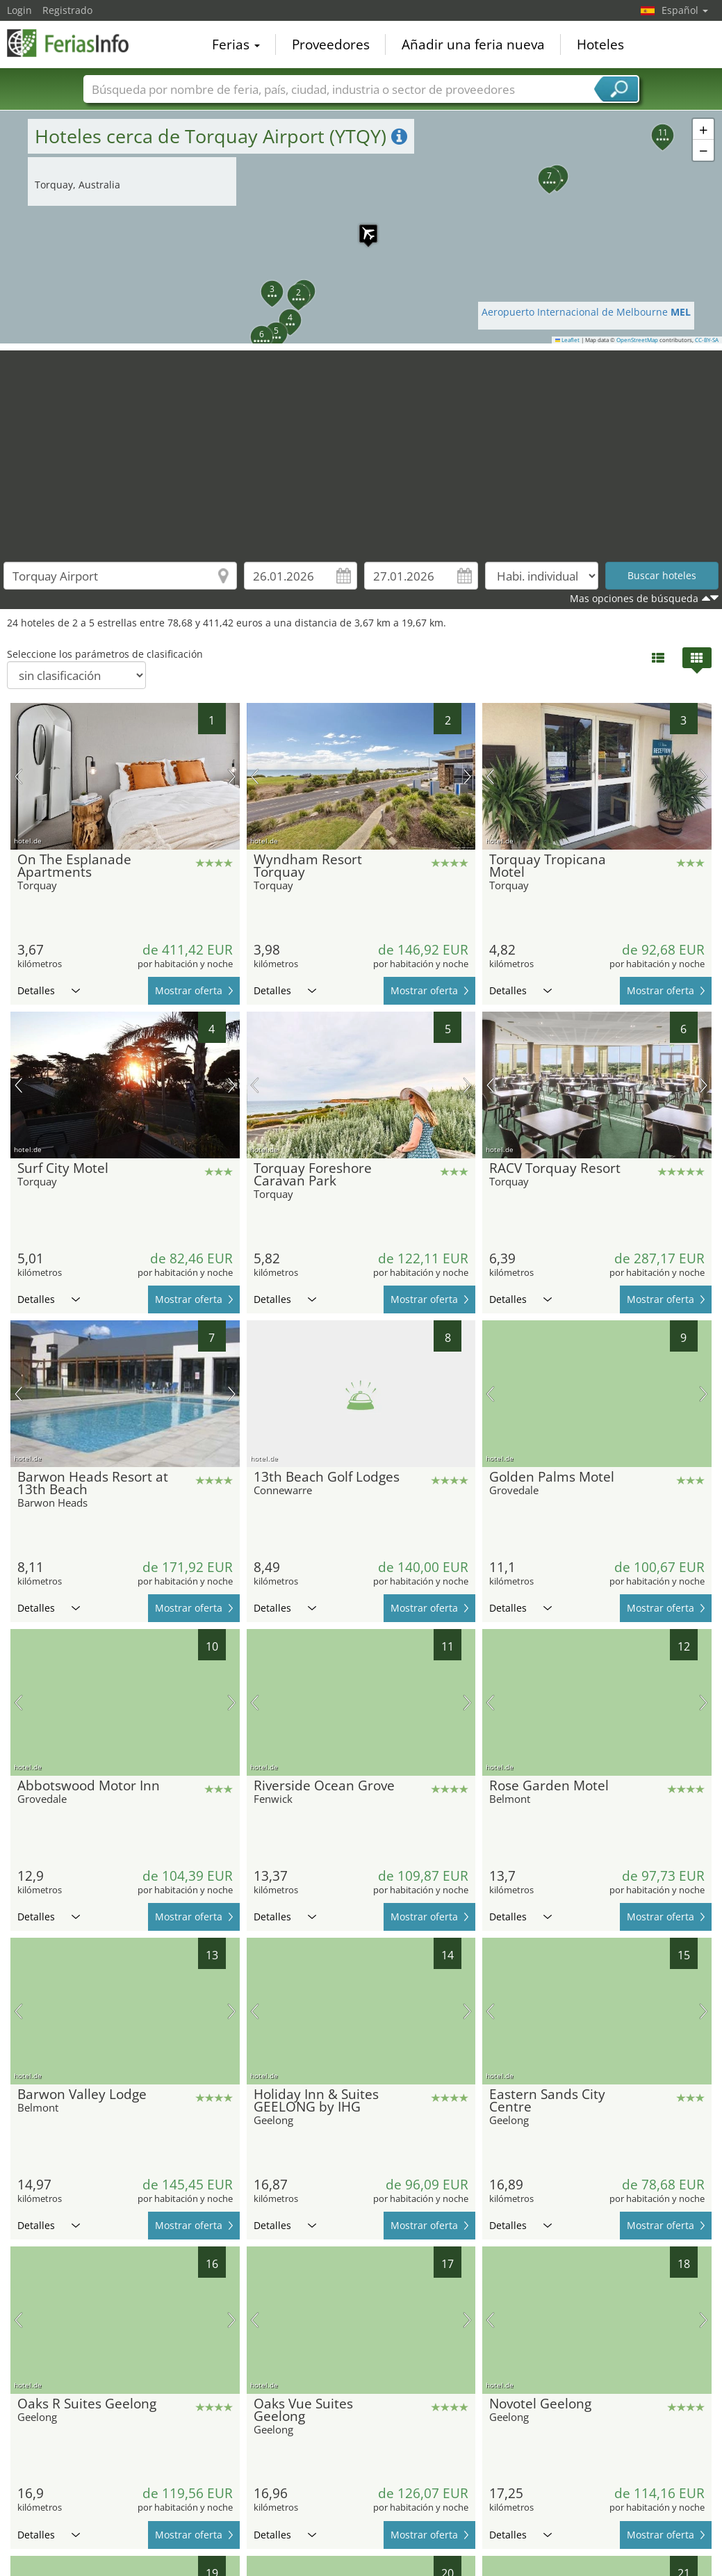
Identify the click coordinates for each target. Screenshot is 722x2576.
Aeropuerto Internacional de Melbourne (586, 311)
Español (685, 10)
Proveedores (331, 44)
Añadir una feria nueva (473, 44)
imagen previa (18, 776)
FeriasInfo (76, 43)
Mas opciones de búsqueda (634, 598)
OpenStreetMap (637, 340)
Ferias (236, 44)
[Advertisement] (361, 447)
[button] (361, 226)
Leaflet (567, 340)
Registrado (67, 10)
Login (19, 10)
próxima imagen (231, 776)
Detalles (48, 990)
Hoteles (600, 44)
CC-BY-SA (707, 340)
